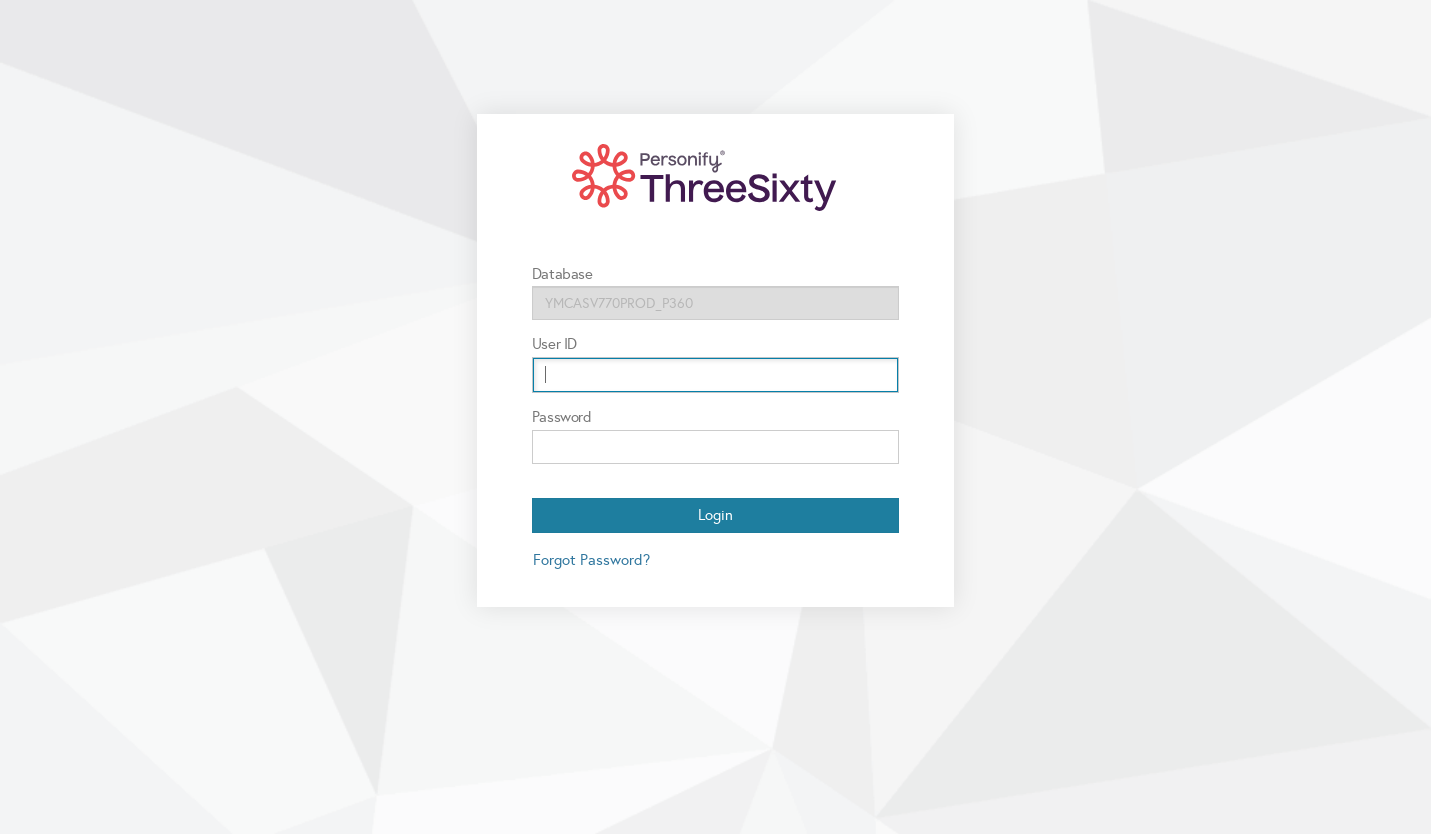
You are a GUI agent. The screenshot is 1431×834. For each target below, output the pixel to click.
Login (715, 515)
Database (562, 274)
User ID (554, 344)
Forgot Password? (591, 560)
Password (562, 417)
